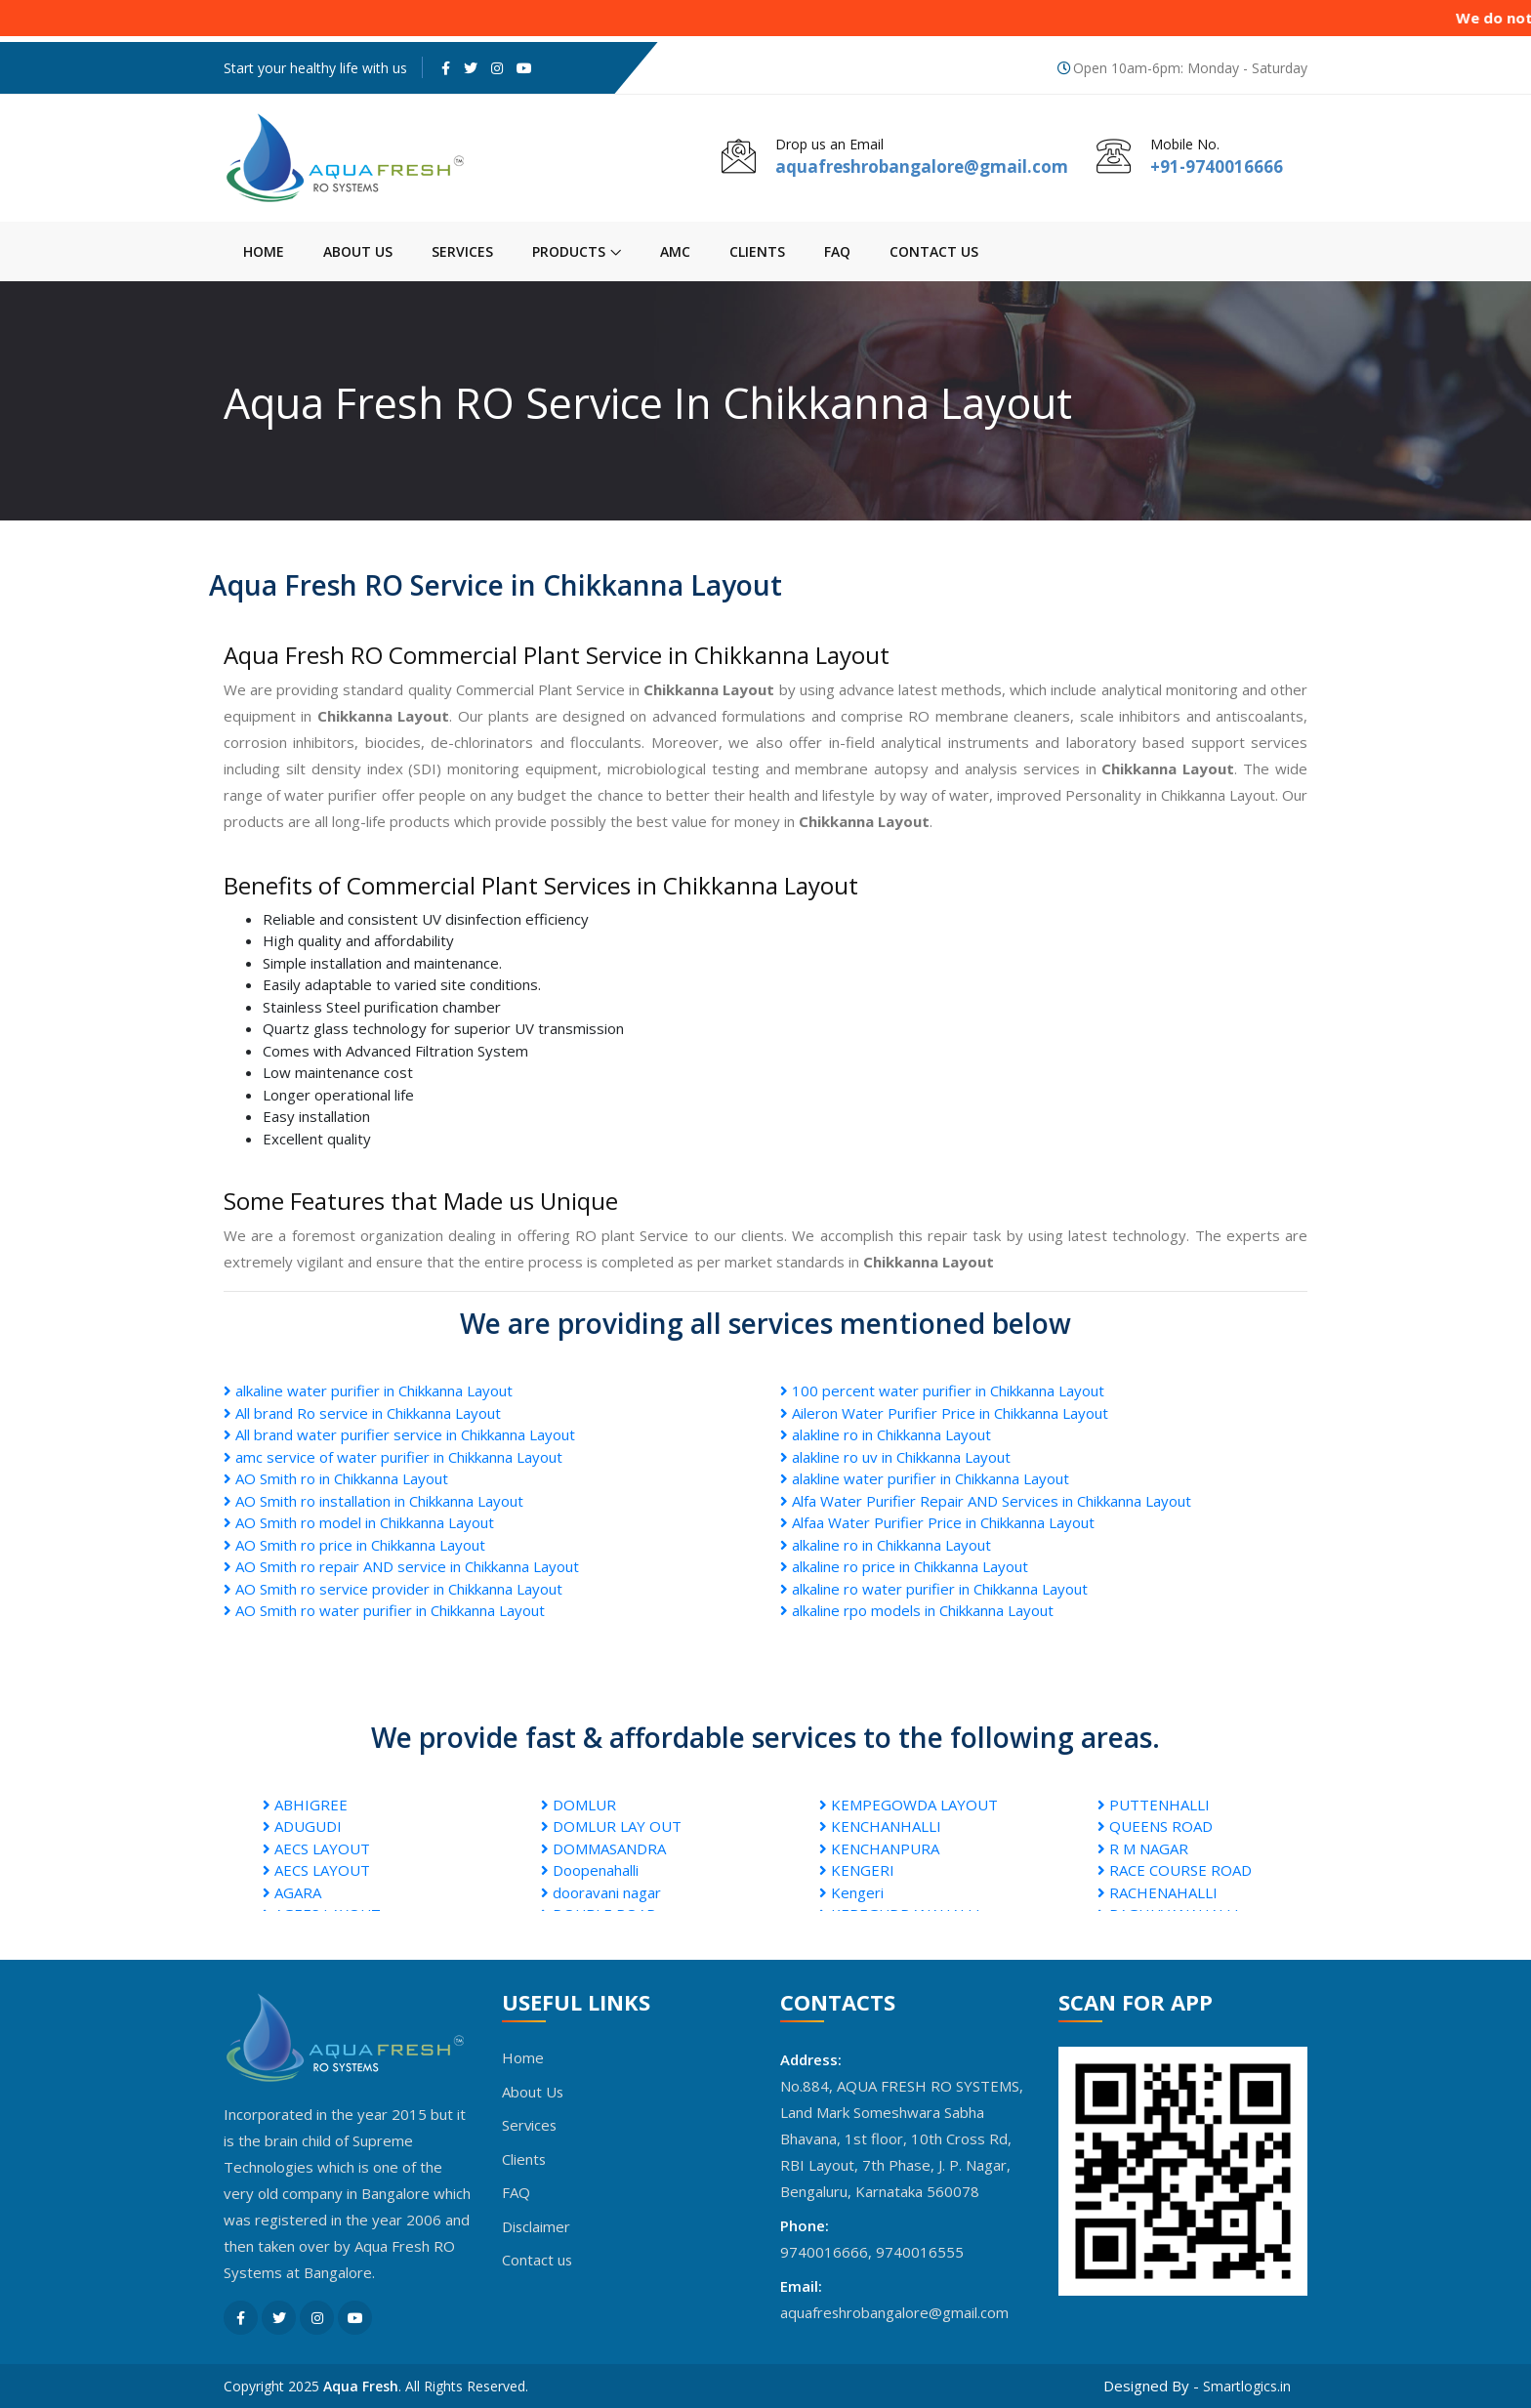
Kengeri (851, 1892)
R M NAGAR (1142, 1848)
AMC (675, 251)
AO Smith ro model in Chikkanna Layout (359, 1522)
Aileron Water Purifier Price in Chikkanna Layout (944, 1413)
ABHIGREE (305, 1804)
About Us (358, 251)
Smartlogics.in (1247, 2386)
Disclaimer (536, 2226)
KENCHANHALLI (880, 1826)
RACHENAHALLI (1157, 1892)
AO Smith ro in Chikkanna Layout (336, 1478)
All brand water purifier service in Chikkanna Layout (399, 1434)
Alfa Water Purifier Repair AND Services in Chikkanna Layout (985, 1501)
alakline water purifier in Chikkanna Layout (924, 1478)
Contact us (934, 251)
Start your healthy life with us (315, 68)
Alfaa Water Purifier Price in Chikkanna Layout (937, 1522)
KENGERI (856, 1870)
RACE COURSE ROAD (1174, 1870)
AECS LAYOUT (316, 1848)
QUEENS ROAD (1155, 1826)
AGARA (292, 1892)
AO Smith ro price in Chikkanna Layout (354, 1545)
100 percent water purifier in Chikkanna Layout (942, 1390)
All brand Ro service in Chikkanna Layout (362, 1413)
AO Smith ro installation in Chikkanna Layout (373, 1501)
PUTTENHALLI (1153, 1804)
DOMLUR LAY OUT (611, 1826)
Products (576, 251)
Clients (757, 251)
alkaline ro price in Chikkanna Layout (904, 1566)
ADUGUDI (302, 1826)
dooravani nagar (601, 1892)
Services (462, 251)
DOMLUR (578, 1804)
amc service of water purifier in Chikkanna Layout (393, 1457)
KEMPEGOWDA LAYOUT (908, 1804)
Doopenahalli (590, 1870)
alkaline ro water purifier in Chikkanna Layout (934, 1588)
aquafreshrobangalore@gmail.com (895, 2312)
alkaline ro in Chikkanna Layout (885, 1545)
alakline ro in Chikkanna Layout (885, 1434)
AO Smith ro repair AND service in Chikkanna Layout (401, 1566)
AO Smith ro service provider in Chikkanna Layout (393, 1588)
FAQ (837, 251)
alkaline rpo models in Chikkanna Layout (917, 1610)
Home (263, 251)
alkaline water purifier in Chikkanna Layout (368, 1390)
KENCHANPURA (879, 1848)
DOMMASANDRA (603, 1848)
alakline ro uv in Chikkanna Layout (895, 1457)
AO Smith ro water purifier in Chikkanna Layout (384, 1610)
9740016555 (920, 2252)
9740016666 (824, 2252)
